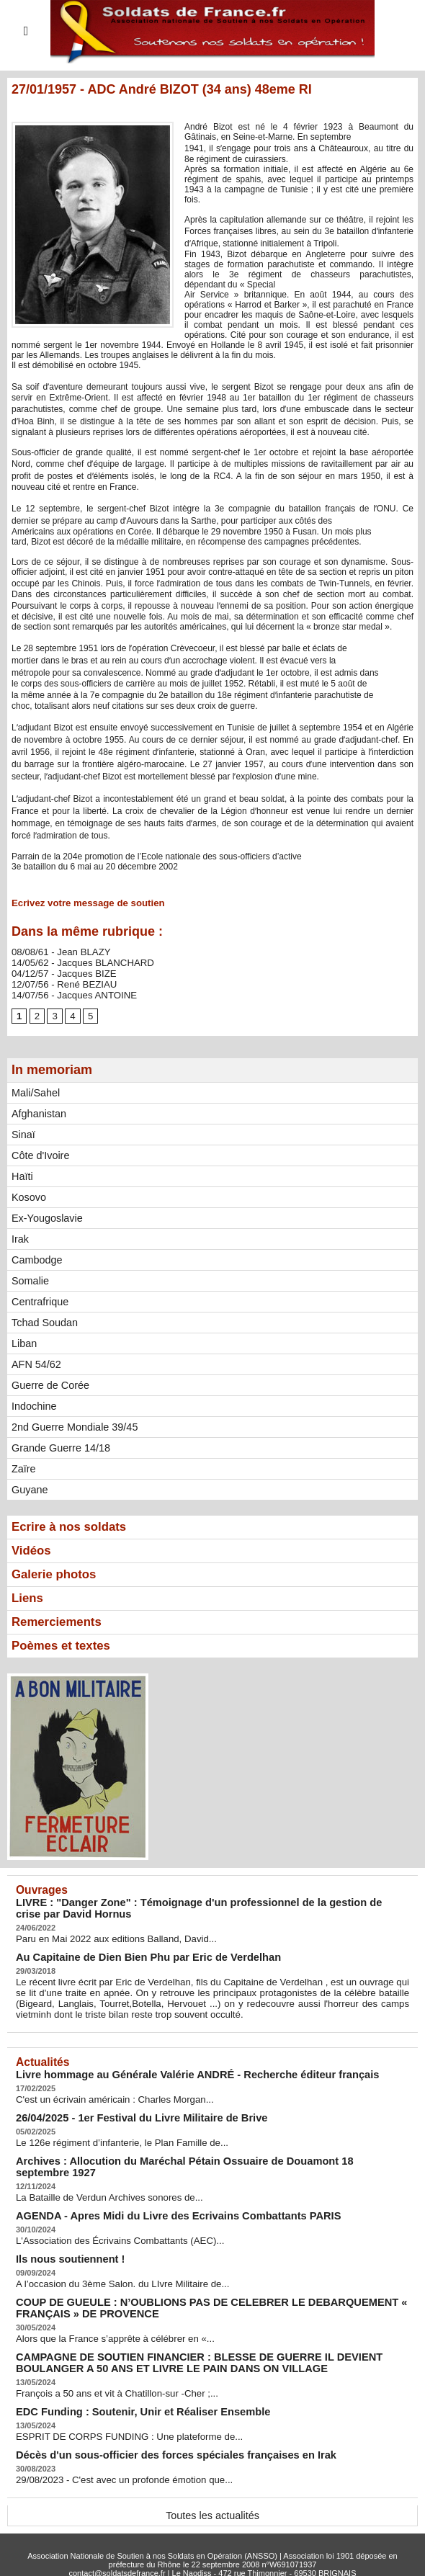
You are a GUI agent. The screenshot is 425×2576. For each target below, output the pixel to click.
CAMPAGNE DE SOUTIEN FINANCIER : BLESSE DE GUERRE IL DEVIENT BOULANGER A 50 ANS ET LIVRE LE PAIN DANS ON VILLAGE (210, 2336)
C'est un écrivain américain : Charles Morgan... (105, 2093)
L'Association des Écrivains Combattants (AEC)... (110, 2219)
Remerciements (60, 1621)
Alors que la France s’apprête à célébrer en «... (106, 2313)
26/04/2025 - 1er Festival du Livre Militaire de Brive (127, 2111)
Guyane (29, 1486)
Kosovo (28, 1193)
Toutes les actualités (212, 2484)
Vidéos (33, 1548)
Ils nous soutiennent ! (64, 2236)
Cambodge (36, 1256)
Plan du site (181, 2550)
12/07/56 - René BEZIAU (59, 981)
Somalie (30, 1277)
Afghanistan (38, 1110)
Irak (20, 1235)
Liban (24, 1340)
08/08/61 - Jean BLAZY (57, 951)
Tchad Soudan (44, 1319)
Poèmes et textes (64, 1646)
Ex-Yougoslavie (46, 1214)
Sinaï (23, 1131)
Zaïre (23, 1465)
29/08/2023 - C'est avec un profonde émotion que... (114, 2449)
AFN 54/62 (36, 1361)
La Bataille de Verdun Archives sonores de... (100, 2177)
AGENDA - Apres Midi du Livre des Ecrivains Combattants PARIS (160, 2194)
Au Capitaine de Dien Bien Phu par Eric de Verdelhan (133, 1955)
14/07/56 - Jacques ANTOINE (68, 991)
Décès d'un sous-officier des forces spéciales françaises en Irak (158, 2425)
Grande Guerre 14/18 (59, 1444)
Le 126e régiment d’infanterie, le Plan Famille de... (112, 2135)
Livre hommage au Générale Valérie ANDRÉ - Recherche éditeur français (177, 2069)
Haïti (22, 1173)
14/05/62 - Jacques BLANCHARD (76, 961)
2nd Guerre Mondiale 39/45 (73, 1423)
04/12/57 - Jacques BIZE (59, 971)
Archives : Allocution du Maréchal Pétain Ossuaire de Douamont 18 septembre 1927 (202, 2152)
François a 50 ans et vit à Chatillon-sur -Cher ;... (108, 2366)
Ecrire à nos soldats (73, 1523)
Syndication (243, 2550)
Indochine (33, 1402)
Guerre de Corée (49, 1381)
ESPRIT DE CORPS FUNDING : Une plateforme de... (119, 2407)
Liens (28, 1597)
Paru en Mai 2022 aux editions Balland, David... (107, 1938)
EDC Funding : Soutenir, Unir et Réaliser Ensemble (129, 2383)
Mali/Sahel (35, 1089)
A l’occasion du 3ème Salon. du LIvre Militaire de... (113, 2260)
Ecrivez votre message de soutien (81, 903)
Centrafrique (39, 1298)
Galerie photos (57, 1572)
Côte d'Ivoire (40, 1152)
